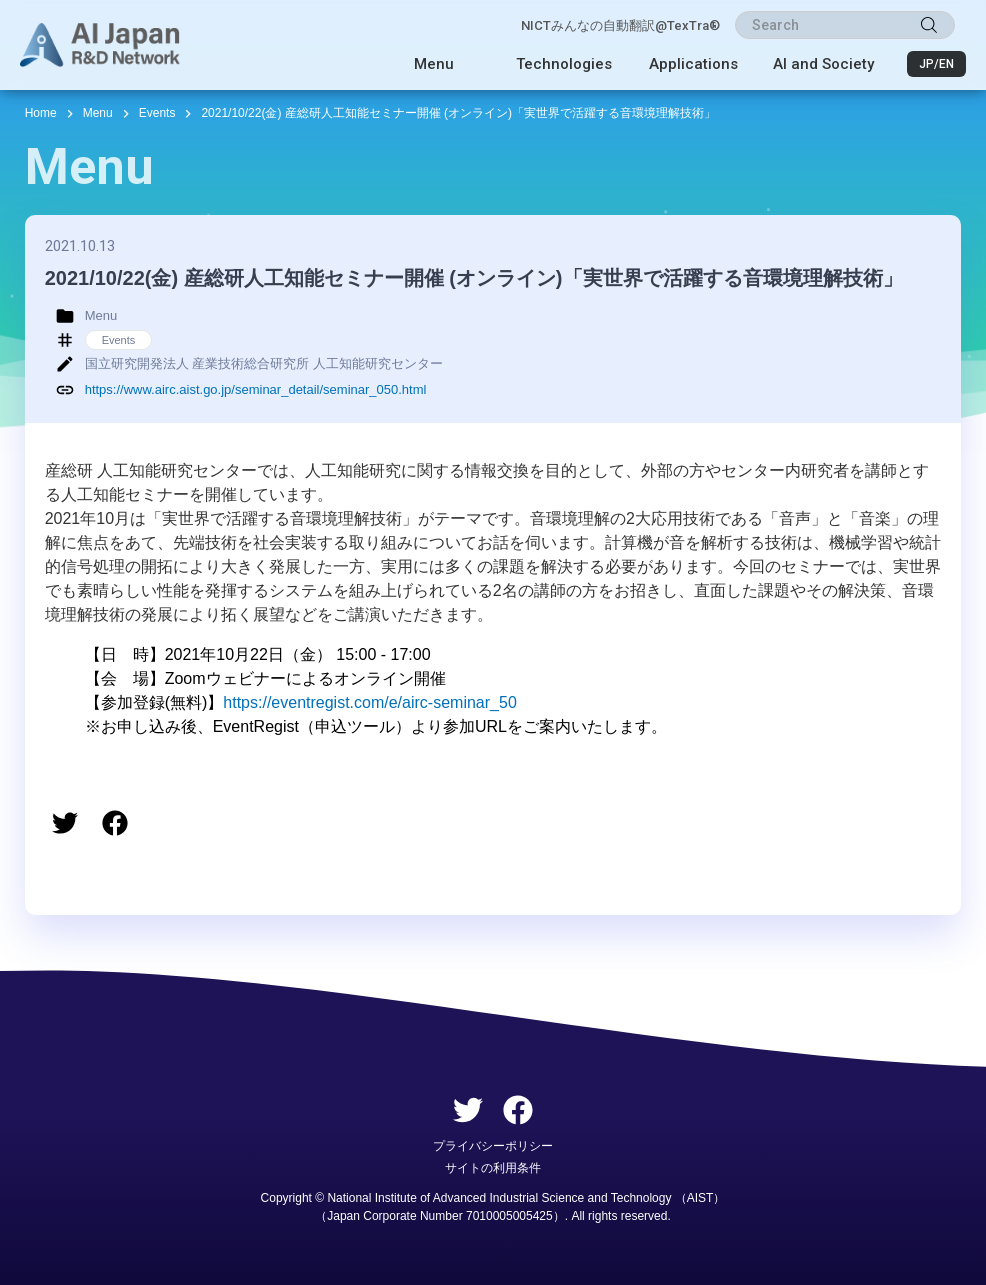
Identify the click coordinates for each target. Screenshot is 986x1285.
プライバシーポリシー (493, 1146)
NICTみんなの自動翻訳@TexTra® (620, 25)
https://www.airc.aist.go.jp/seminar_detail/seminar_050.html (256, 389)
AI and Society (823, 64)
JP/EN (936, 64)
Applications (693, 64)
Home (41, 113)
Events (157, 113)
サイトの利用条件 (493, 1168)
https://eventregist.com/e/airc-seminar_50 (369, 702)
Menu (434, 64)
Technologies (564, 64)
